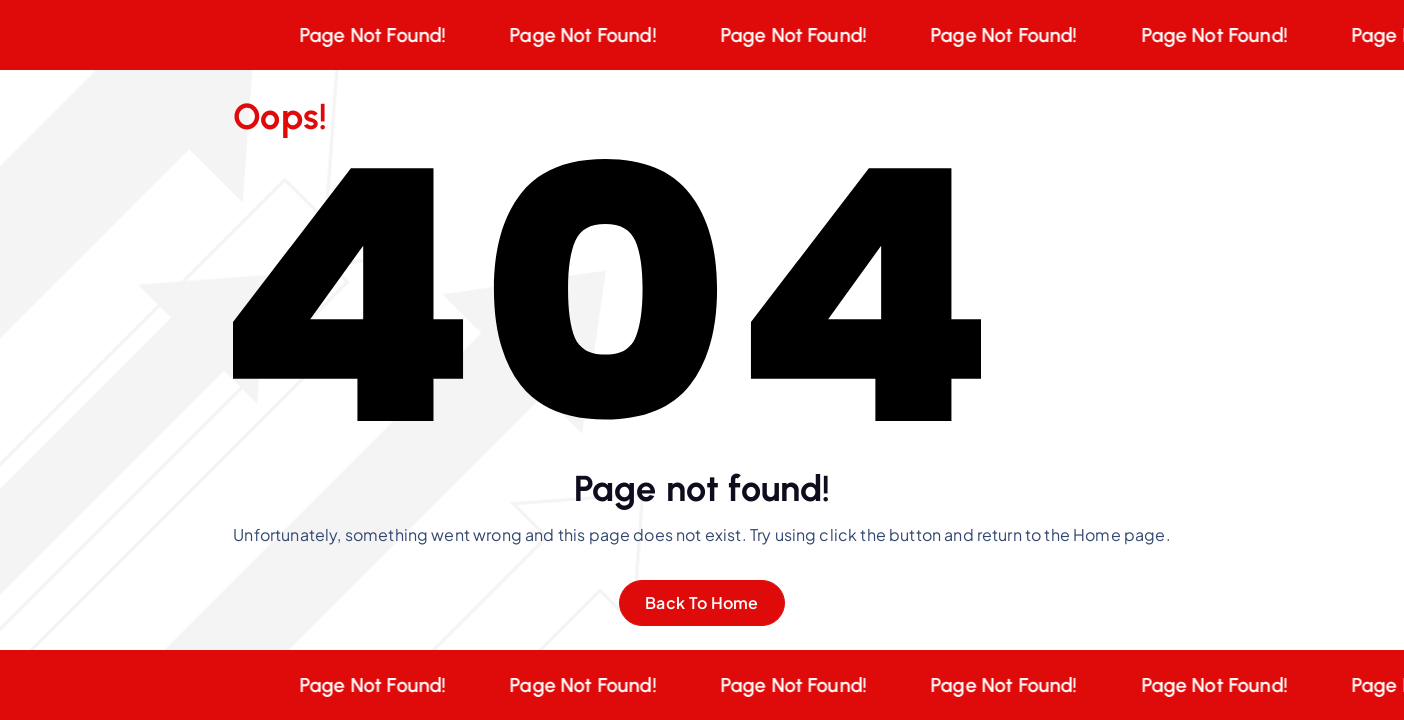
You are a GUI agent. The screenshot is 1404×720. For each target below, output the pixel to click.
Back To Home (702, 602)
